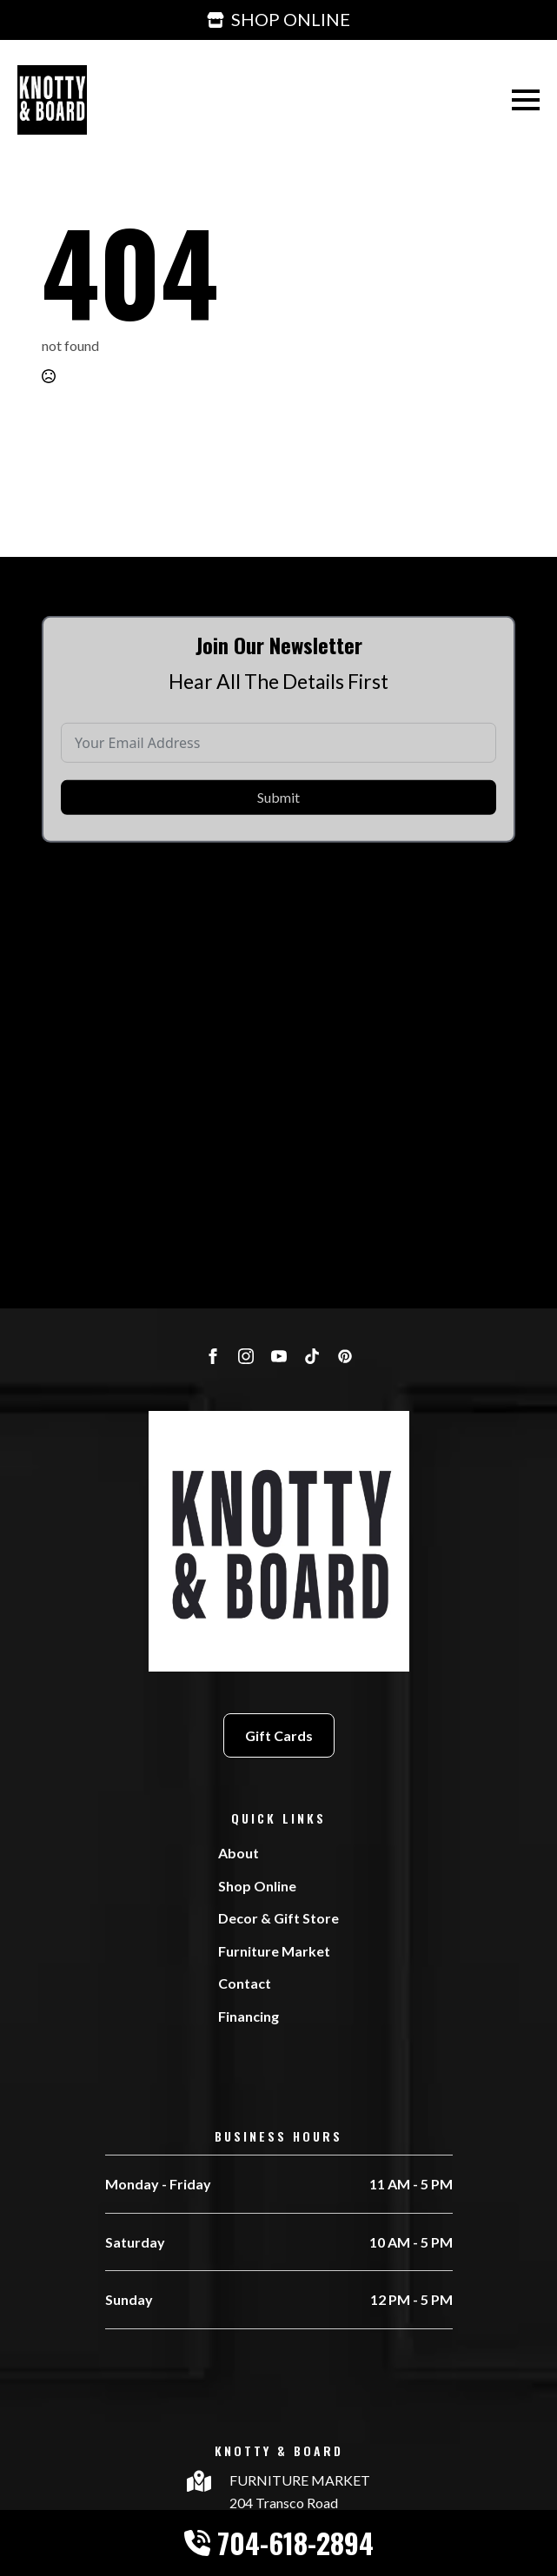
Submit (278, 823)
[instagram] (246, 1356)
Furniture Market (274, 1951)
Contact (244, 1983)
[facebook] (213, 1356)
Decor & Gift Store (278, 1918)
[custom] (312, 1356)
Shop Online (257, 1885)
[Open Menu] (526, 100)
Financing (248, 2016)
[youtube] (279, 1356)
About (238, 1852)
